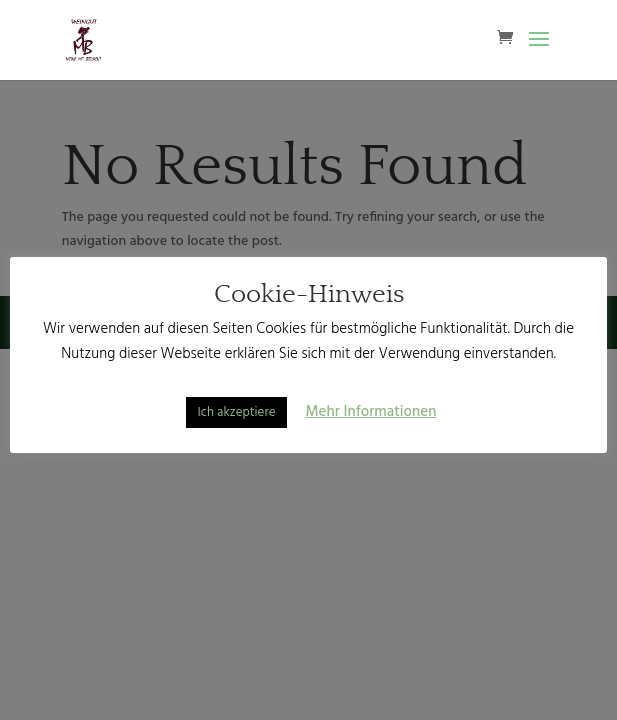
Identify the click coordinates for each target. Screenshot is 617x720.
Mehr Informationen (371, 412)
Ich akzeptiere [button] (237, 412)
